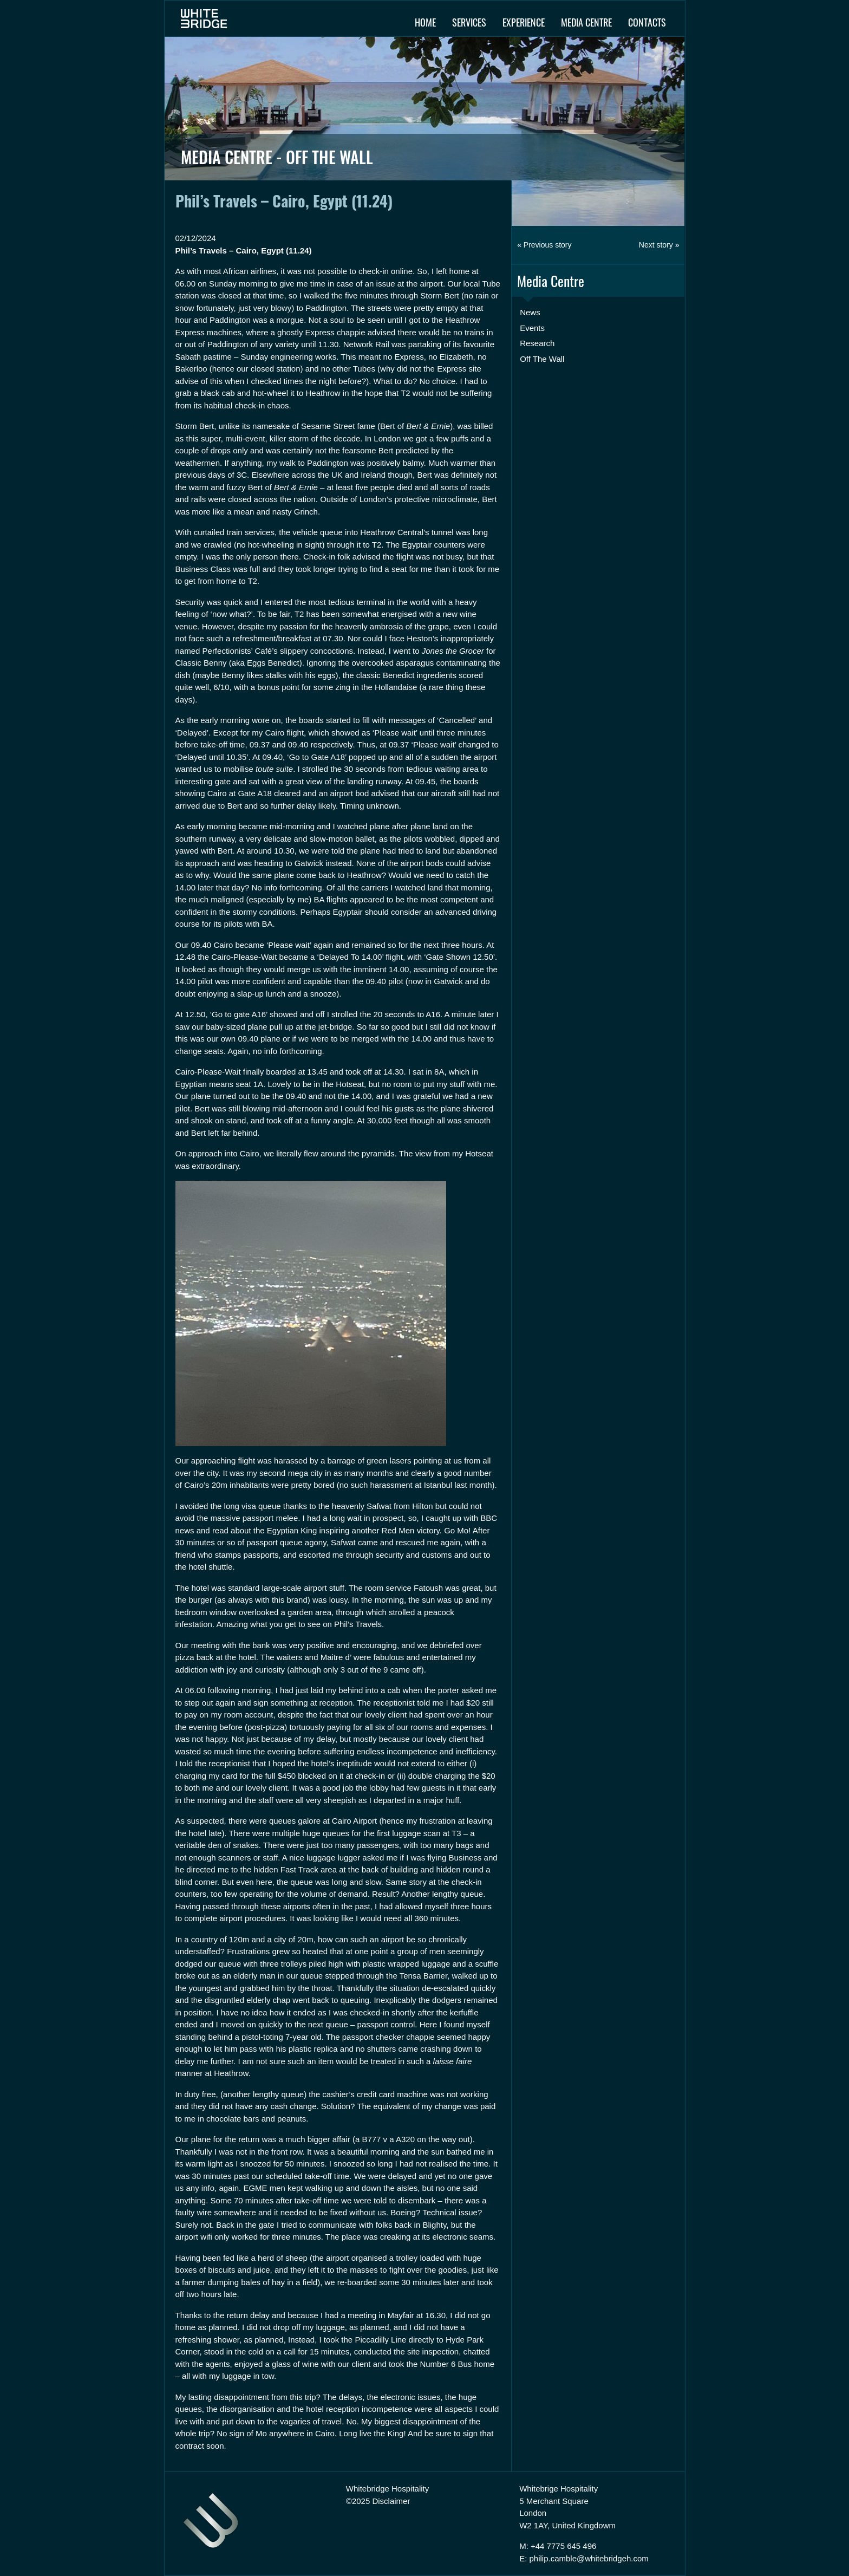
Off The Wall (542, 358)
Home (425, 22)
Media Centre (586, 22)
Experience (523, 22)
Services (469, 22)
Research (537, 343)
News (530, 312)
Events (532, 328)
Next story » (659, 244)
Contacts (647, 22)
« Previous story (544, 244)
